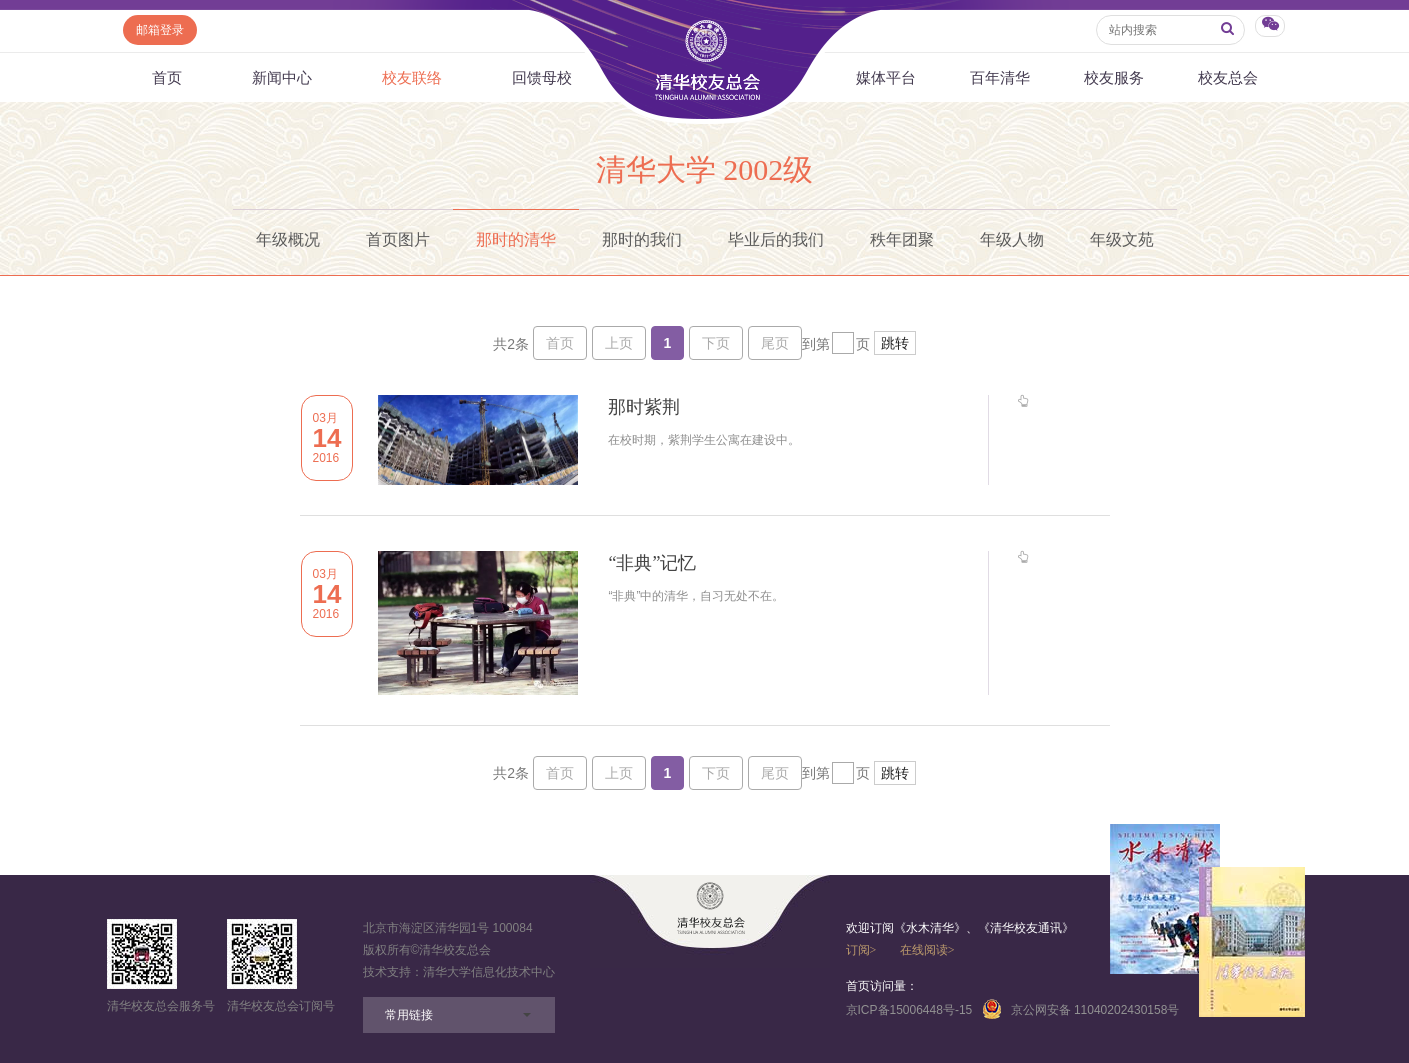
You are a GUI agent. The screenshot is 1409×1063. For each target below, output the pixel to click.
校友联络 (412, 77)
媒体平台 (886, 77)
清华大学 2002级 (705, 169)
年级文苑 (1122, 239)
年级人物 (1012, 239)
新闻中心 (282, 77)
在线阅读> (927, 950)
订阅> (861, 950)
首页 (167, 77)
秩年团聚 (902, 239)
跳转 (895, 343)
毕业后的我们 (776, 239)
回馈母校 (542, 77)
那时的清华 (516, 239)
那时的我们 (642, 239)
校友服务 (1114, 77)
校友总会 (1228, 77)
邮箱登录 (160, 30)
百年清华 (1000, 77)
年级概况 (288, 239)
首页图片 (398, 239)
